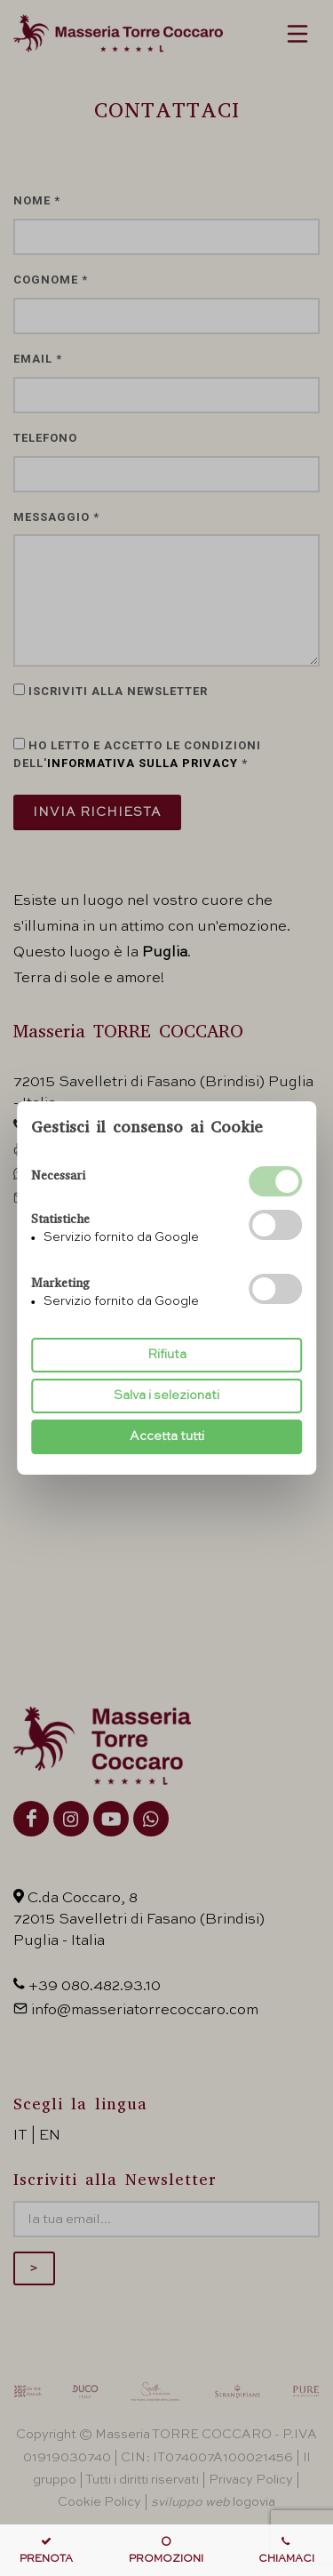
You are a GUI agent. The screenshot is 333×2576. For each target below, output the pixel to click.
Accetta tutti (167, 1436)
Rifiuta (166, 1354)
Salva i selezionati (166, 1395)
